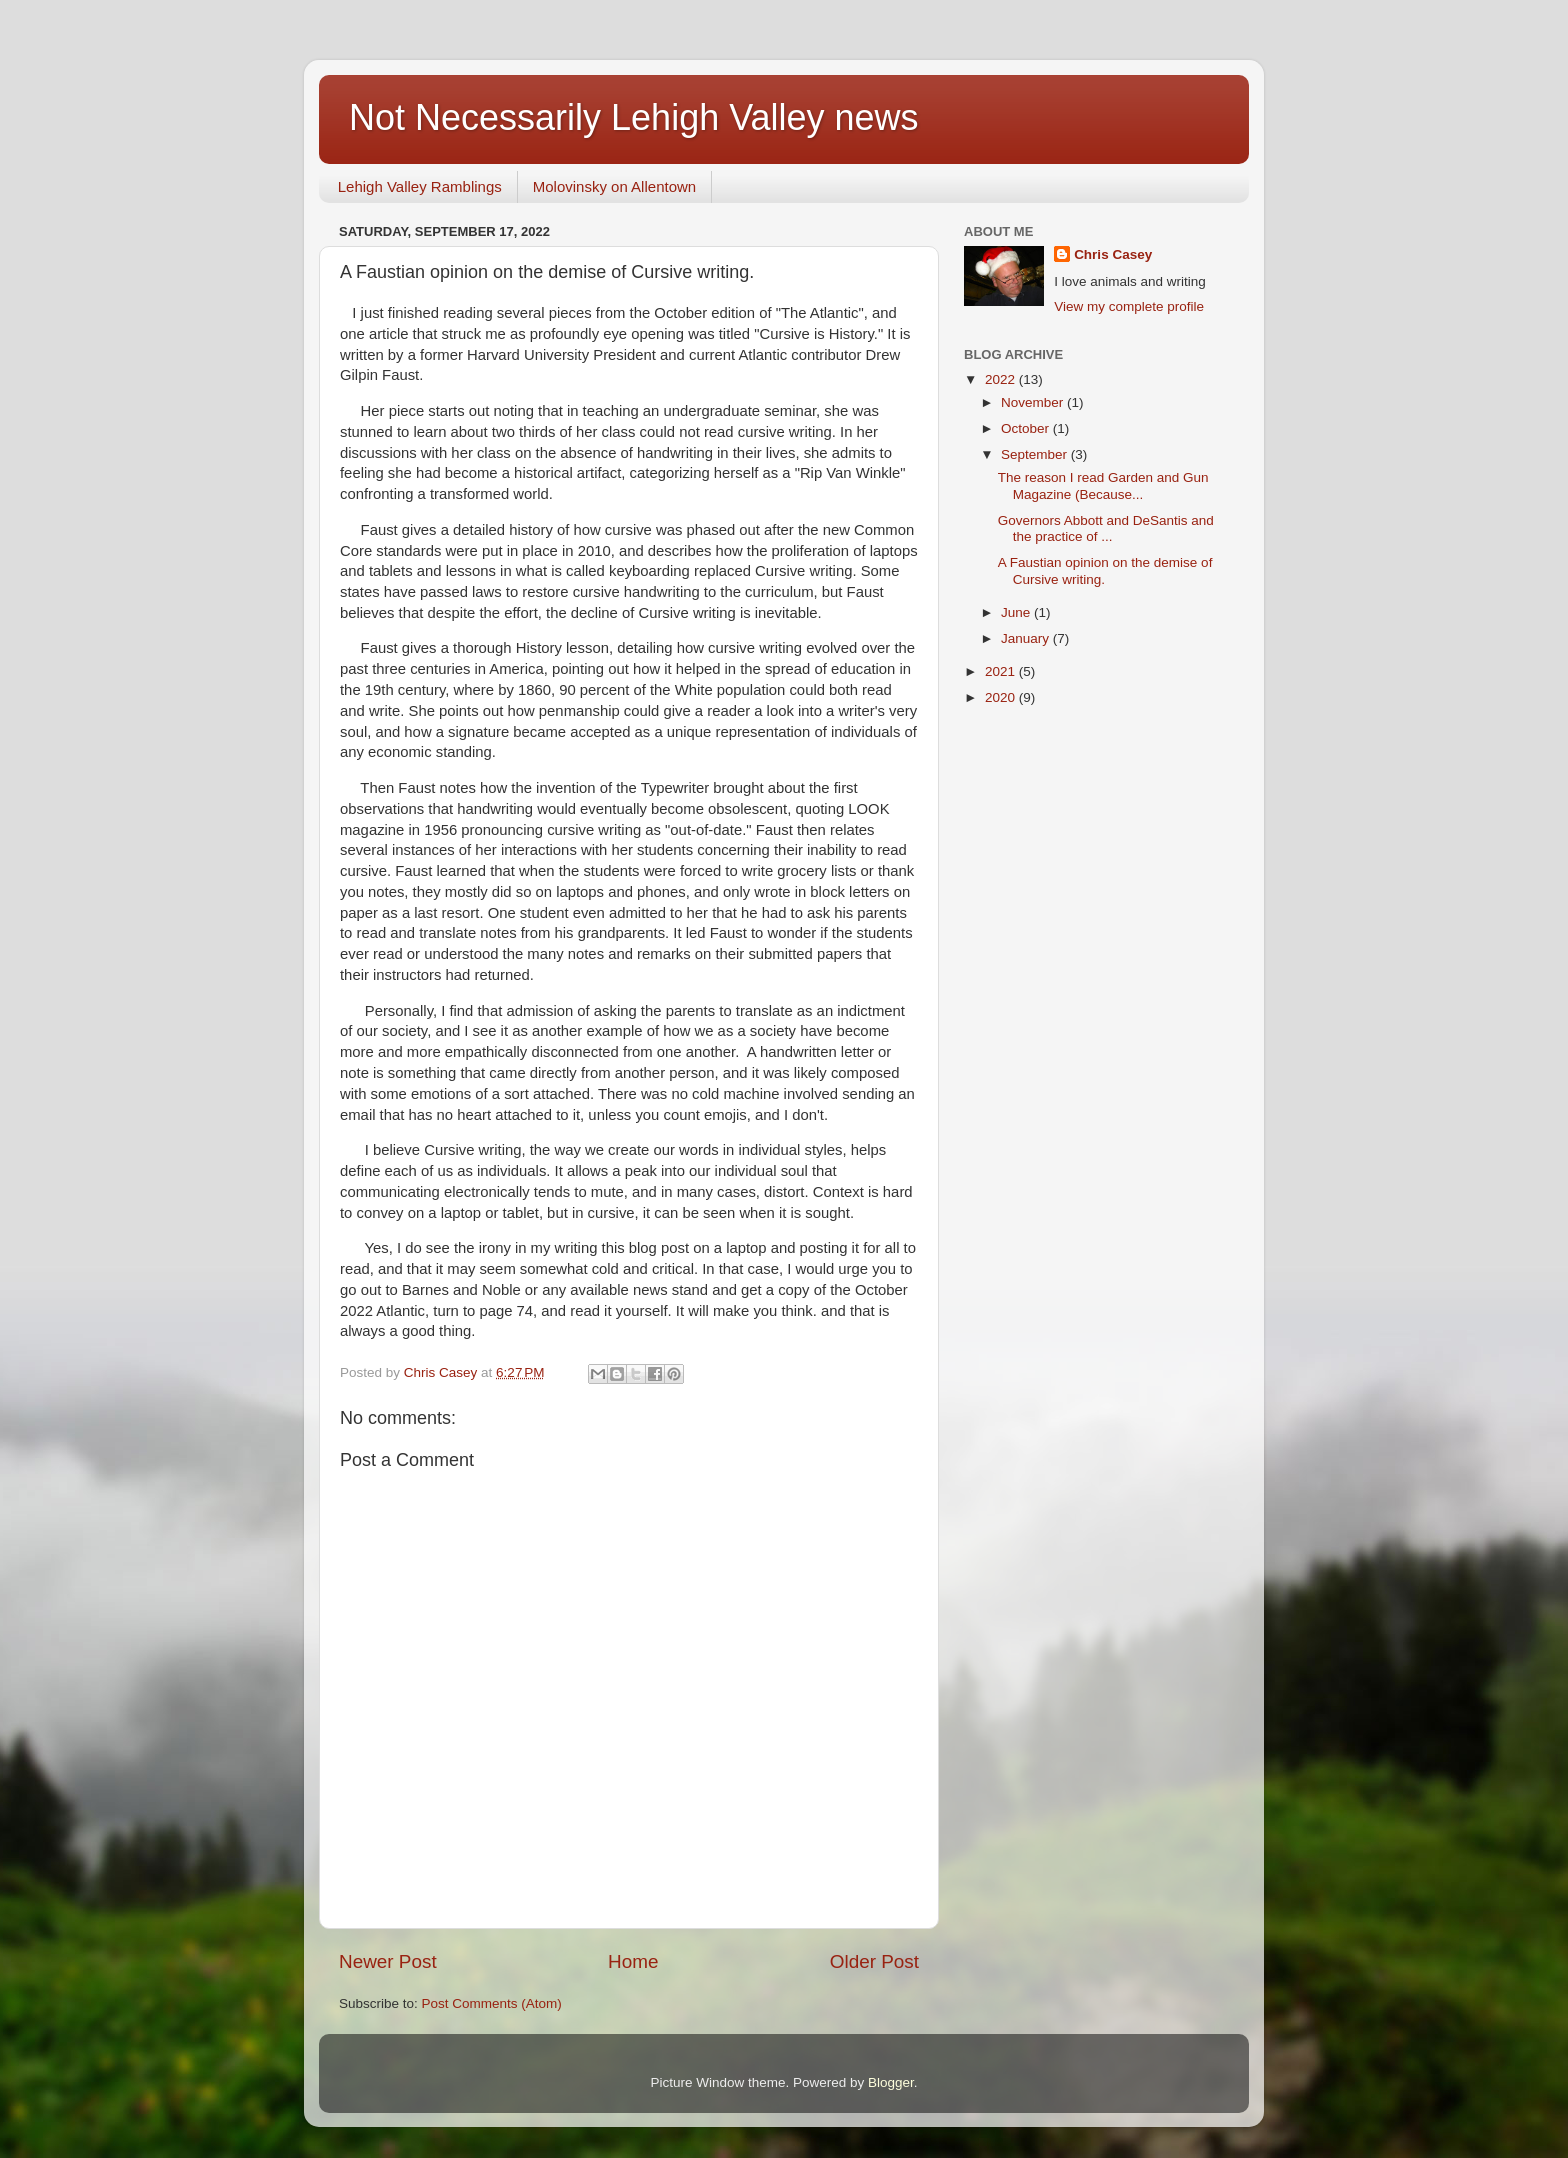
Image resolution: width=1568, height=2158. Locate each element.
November (1034, 402)
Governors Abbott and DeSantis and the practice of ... (1106, 528)
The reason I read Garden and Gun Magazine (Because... (1103, 485)
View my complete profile (1129, 306)
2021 (1002, 671)
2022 (1002, 379)
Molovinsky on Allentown (614, 186)
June (1017, 612)
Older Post (874, 1961)
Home (633, 1961)
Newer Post (388, 1961)
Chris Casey (1113, 254)
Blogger (891, 2082)
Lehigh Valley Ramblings (420, 186)
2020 (1002, 697)
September (1036, 454)
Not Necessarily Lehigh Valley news (634, 117)
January (1027, 638)
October (1027, 428)
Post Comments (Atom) (492, 2003)
